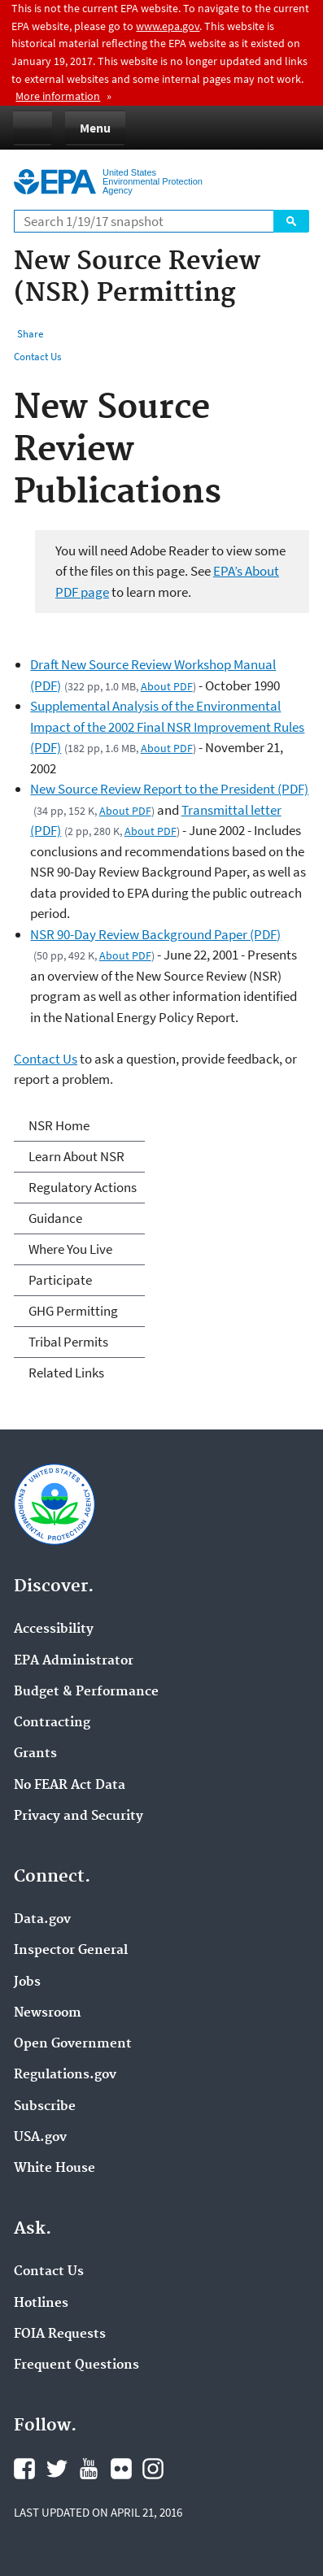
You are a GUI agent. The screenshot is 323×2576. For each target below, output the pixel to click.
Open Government (73, 2044)
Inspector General (71, 1950)
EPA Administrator (73, 1661)
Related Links (66, 1373)
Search (291, 221)
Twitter (57, 2468)
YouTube (88, 2468)
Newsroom (47, 2013)
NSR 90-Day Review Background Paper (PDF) (155, 934)
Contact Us (37, 356)
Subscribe (45, 2107)
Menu (95, 128)
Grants (35, 1754)
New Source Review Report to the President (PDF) (169, 789)
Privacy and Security (78, 1816)
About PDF (167, 686)
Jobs (27, 1982)
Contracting (52, 1723)
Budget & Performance (86, 1692)
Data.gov (42, 1919)
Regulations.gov (65, 2075)
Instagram (153, 2468)
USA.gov (40, 2137)
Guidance (55, 1218)
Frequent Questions (76, 2365)
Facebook (24, 2468)
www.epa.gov (167, 26)
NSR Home (58, 1125)
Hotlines (41, 2303)
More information (57, 96)
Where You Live (70, 1249)
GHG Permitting (73, 1311)
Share (30, 334)
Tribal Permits (68, 1342)
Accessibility (54, 1629)
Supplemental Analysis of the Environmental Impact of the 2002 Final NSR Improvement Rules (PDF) (167, 726)
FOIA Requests (60, 2334)
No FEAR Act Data (69, 1785)
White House (54, 2168)
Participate (60, 1280)
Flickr (121, 2468)
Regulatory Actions (82, 1187)
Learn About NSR (76, 1156)
